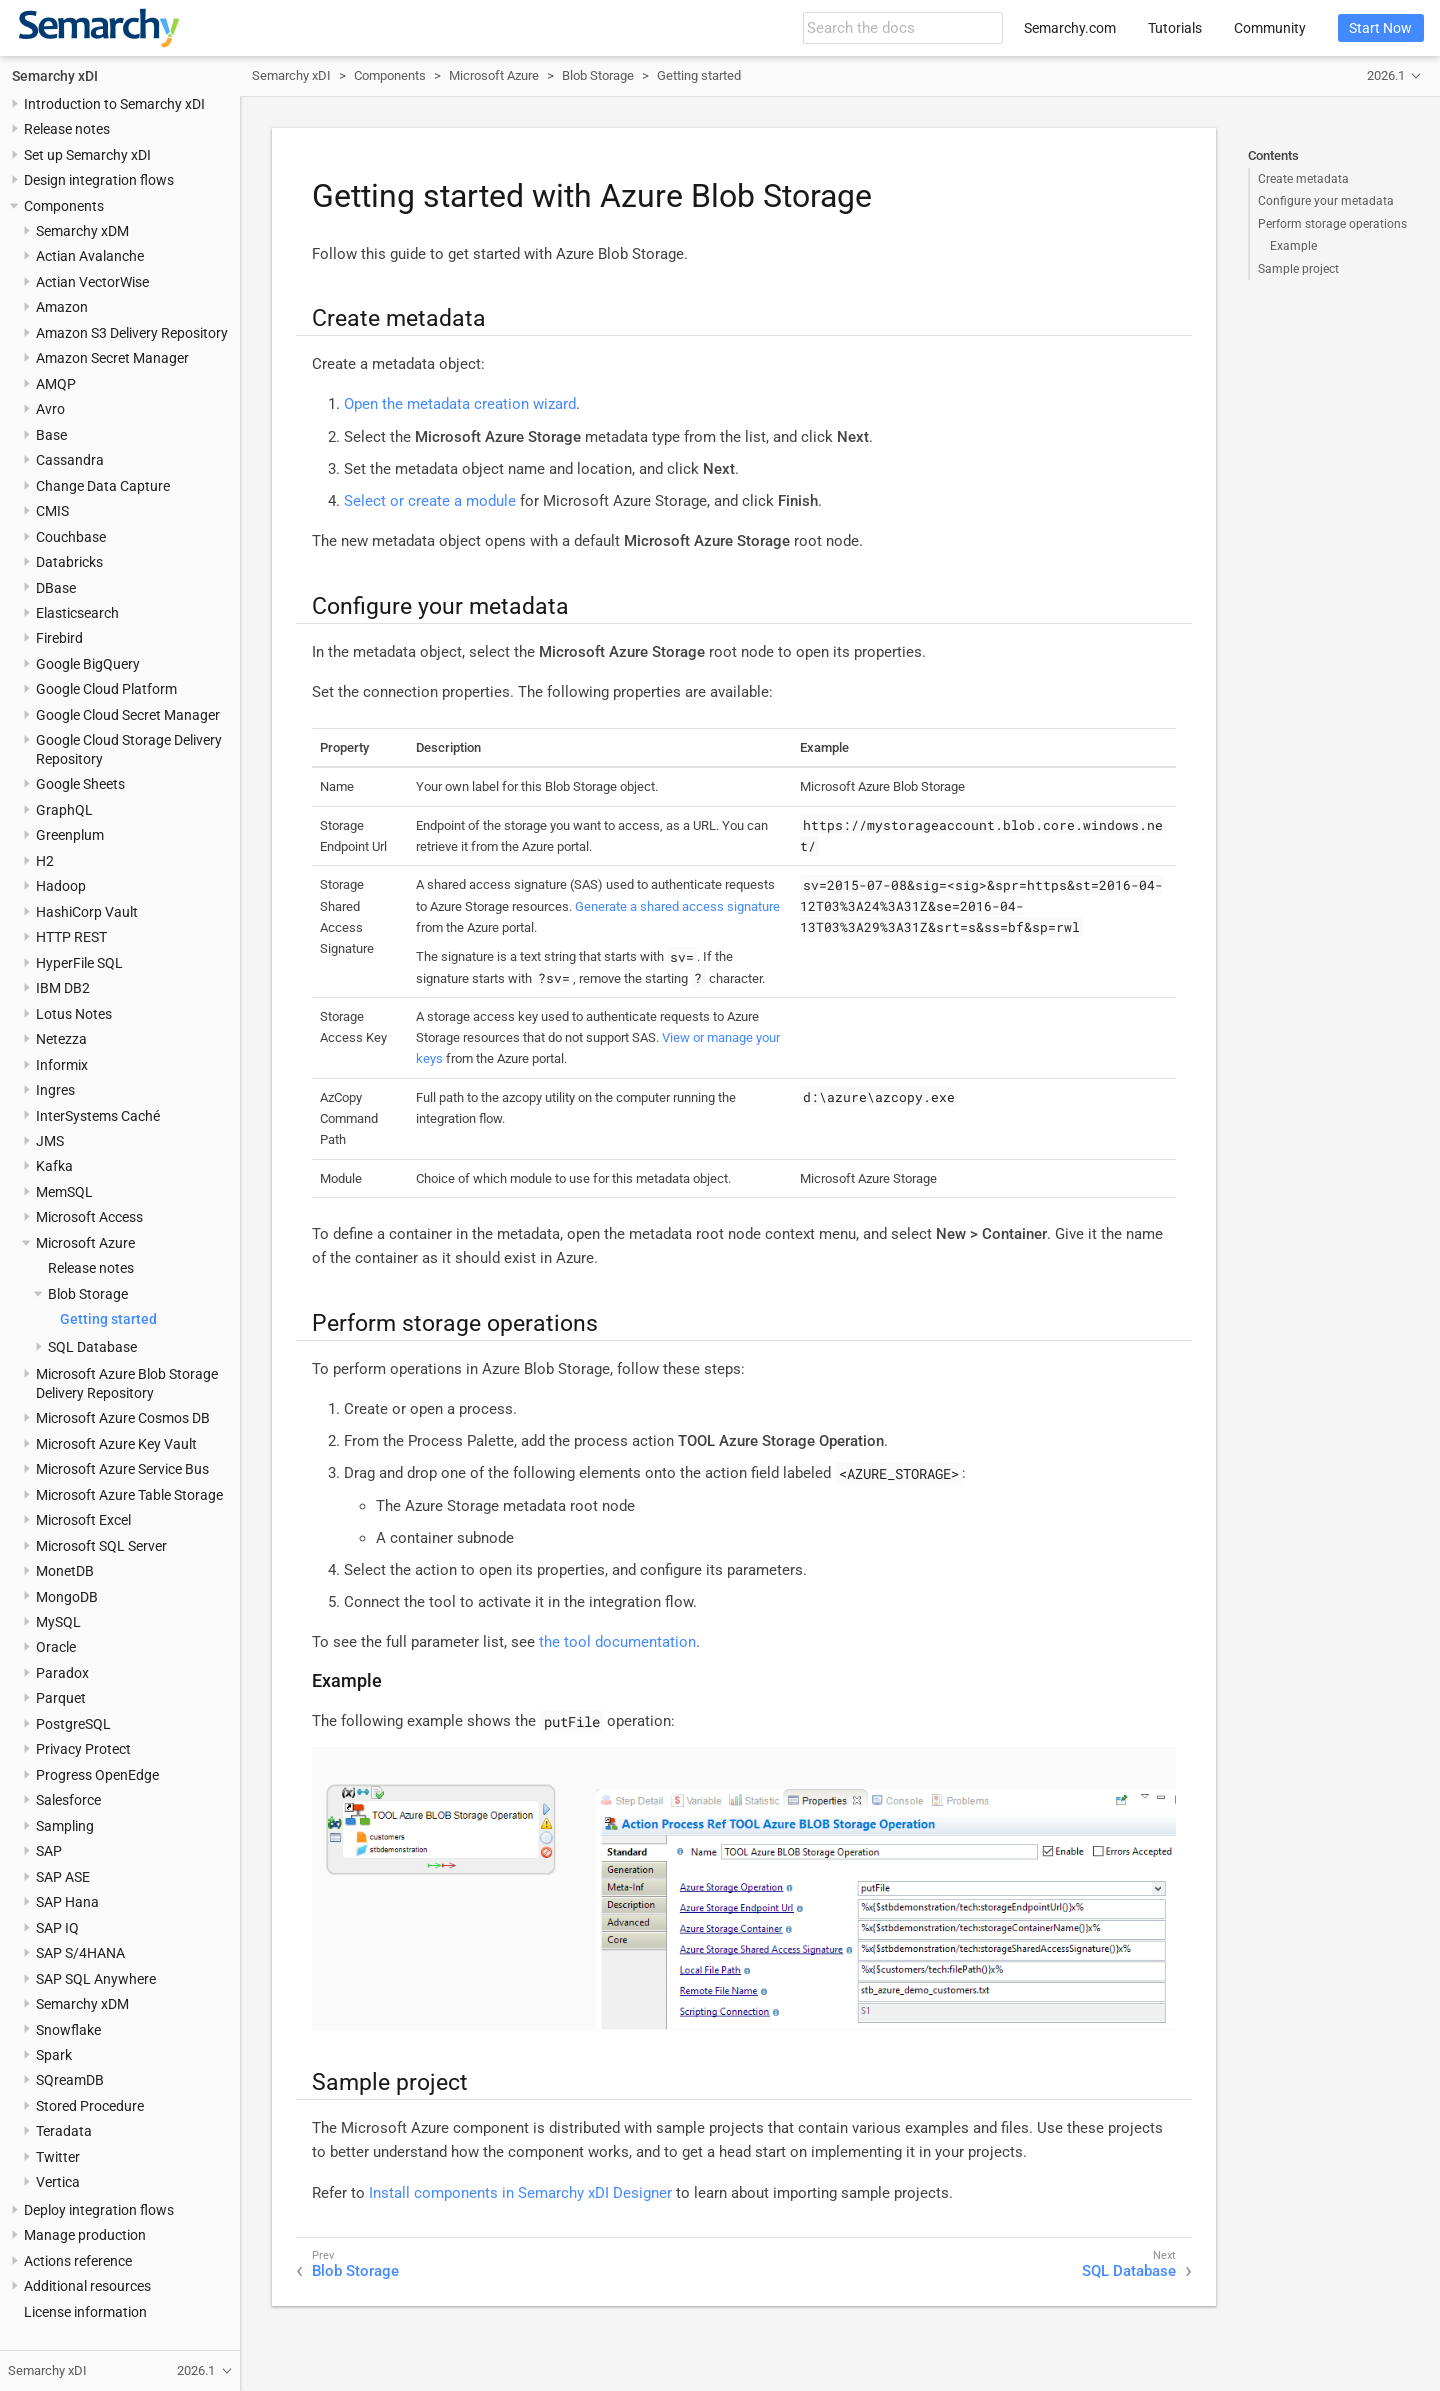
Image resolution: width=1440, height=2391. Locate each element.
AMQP (56, 384)
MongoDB (67, 1597)
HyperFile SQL (79, 963)
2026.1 (1386, 75)
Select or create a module (430, 501)
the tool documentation (617, 1642)
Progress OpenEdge (97, 1775)
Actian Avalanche (90, 256)
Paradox (62, 1673)
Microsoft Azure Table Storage (129, 1495)
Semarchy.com (1070, 28)
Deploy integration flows (99, 2210)
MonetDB (65, 1571)
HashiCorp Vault (87, 912)
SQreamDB (70, 2080)
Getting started (108, 1319)
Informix (62, 1065)
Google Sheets (80, 784)
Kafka (54, 1166)
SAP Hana (67, 1902)
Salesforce (68, 1800)
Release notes (67, 129)
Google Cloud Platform (106, 689)
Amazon (62, 307)
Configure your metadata (1326, 201)
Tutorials (1175, 28)
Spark (54, 2055)
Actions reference (78, 2261)
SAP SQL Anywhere (96, 1979)
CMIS (52, 511)
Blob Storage (88, 1294)
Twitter (58, 2157)
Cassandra (70, 460)
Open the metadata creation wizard (460, 404)
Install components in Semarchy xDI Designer (520, 2193)
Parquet (61, 1698)
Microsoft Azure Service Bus (122, 1469)
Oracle (56, 1647)
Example (1293, 246)
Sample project (1298, 269)
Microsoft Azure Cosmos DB (123, 1418)
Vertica (58, 2182)
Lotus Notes (74, 1014)
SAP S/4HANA (80, 1953)
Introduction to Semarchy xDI (114, 104)
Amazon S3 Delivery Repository (132, 333)
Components (64, 206)
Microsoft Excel (83, 1520)
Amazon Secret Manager (112, 358)
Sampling (65, 1826)
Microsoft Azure (85, 1243)
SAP (49, 1851)
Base (51, 435)
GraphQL (64, 810)
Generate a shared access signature (677, 906)
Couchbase (71, 537)
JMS (50, 1141)
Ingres (55, 1090)
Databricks (69, 562)
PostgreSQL (73, 1724)
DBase (56, 588)
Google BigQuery (88, 664)
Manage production (85, 2235)
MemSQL (64, 1192)
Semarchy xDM (82, 231)
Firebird (59, 638)
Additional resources (87, 2286)
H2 (45, 861)
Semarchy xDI (55, 76)
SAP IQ (57, 1928)
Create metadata (1303, 179)
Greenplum (70, 835)
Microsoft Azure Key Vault (116, 1444)
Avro (50, 409)
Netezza (61, 1039)
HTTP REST (71, 937)
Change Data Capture (103, 486)
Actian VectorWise (92, 282)
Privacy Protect (83, 1749)
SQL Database (92, 1347)
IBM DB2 (63, 988)
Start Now (1380, 28)
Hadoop (61, 886)
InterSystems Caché (98, 1116)
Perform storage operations (1332, 224)
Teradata (64, 2131)
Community (1270, 28)
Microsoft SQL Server (101, 1546)
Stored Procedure (90, 2106)
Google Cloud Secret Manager (128, 715)
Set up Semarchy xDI (87, 155)
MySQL (58, 1622)
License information (85, 2312)
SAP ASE (63, 1877)
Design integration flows (99, 180)
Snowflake (68, 2030)
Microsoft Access (89, 1217)
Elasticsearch (77, 613)
